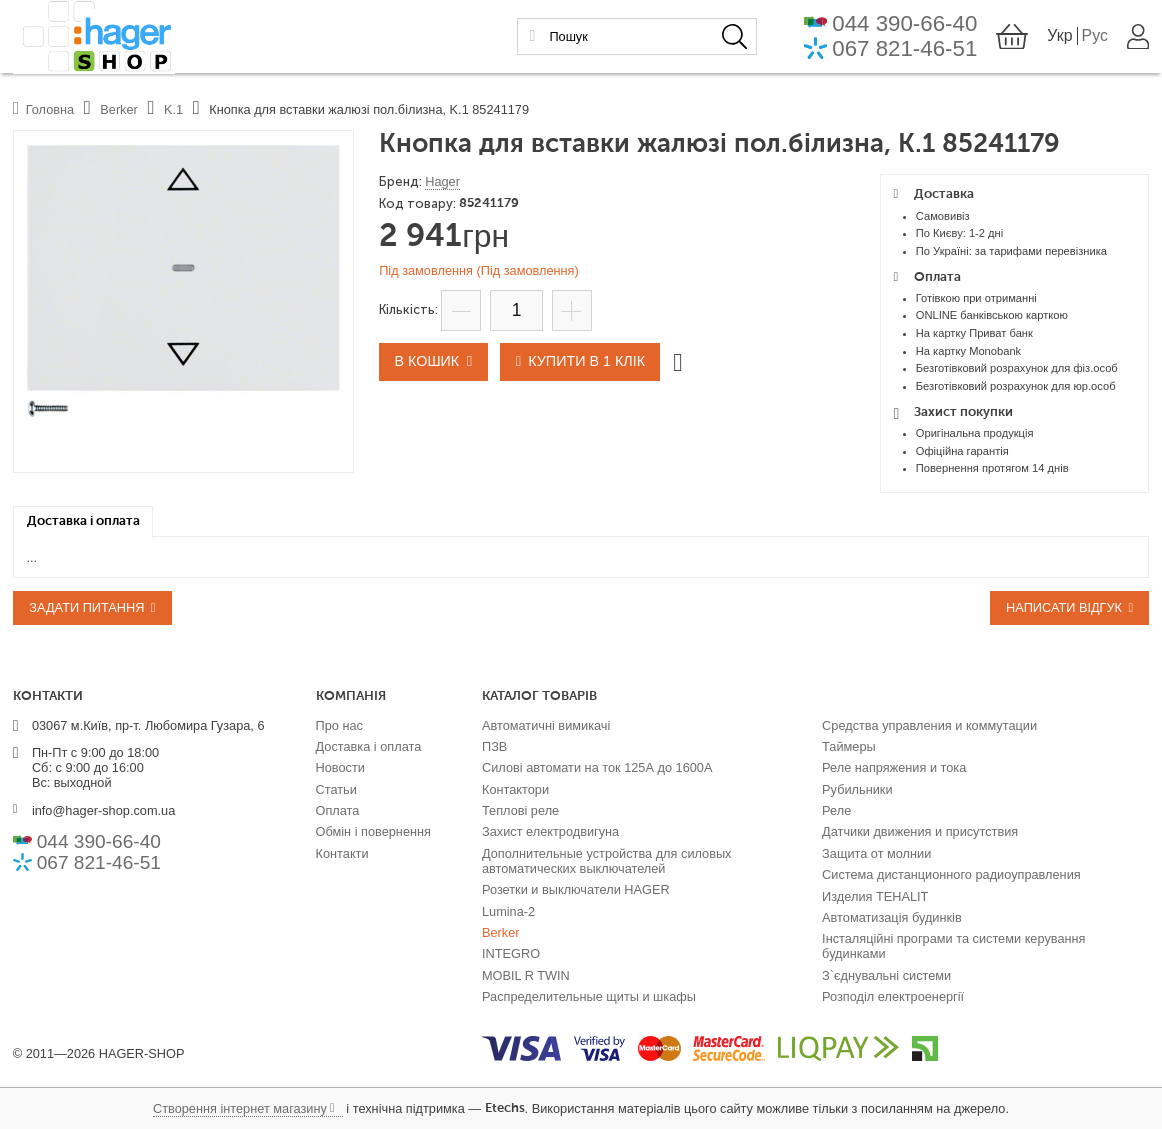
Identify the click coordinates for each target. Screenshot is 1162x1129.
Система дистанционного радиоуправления (951, 874)
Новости (340, 767)
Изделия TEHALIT (875, 896)
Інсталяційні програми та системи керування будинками (953, 946)
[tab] (83, 521)
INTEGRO (511, 953)
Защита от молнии (876, 853)
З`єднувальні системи (886, 975)
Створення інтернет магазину (240, 1108)
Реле (836, 810)
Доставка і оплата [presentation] (83, 521)
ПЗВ (494, 746)
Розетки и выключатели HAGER (576, 889)
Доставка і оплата (369, 746)
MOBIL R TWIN (526, 975)
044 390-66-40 (904, 25)
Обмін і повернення (373, 831)
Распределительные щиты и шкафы (589, 996)
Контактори (515, 789)
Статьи (336, 789)
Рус (1094, 37)
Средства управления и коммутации (929, 725)
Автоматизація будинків (892, 917)
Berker (501, 932)
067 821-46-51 (904, 50)
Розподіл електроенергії (893, 996)
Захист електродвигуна (550, 831)
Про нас (339, 725)
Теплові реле (520, 810)
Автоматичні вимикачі (546, 725)
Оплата (338, 810)
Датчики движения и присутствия (920, 831)
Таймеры (849, 746)
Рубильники (857, 789)
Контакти (342, 853)
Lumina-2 (508, 911)
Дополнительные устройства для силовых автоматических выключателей (607, 861)
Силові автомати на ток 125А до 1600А (597, 767)
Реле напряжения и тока (894, 767)
